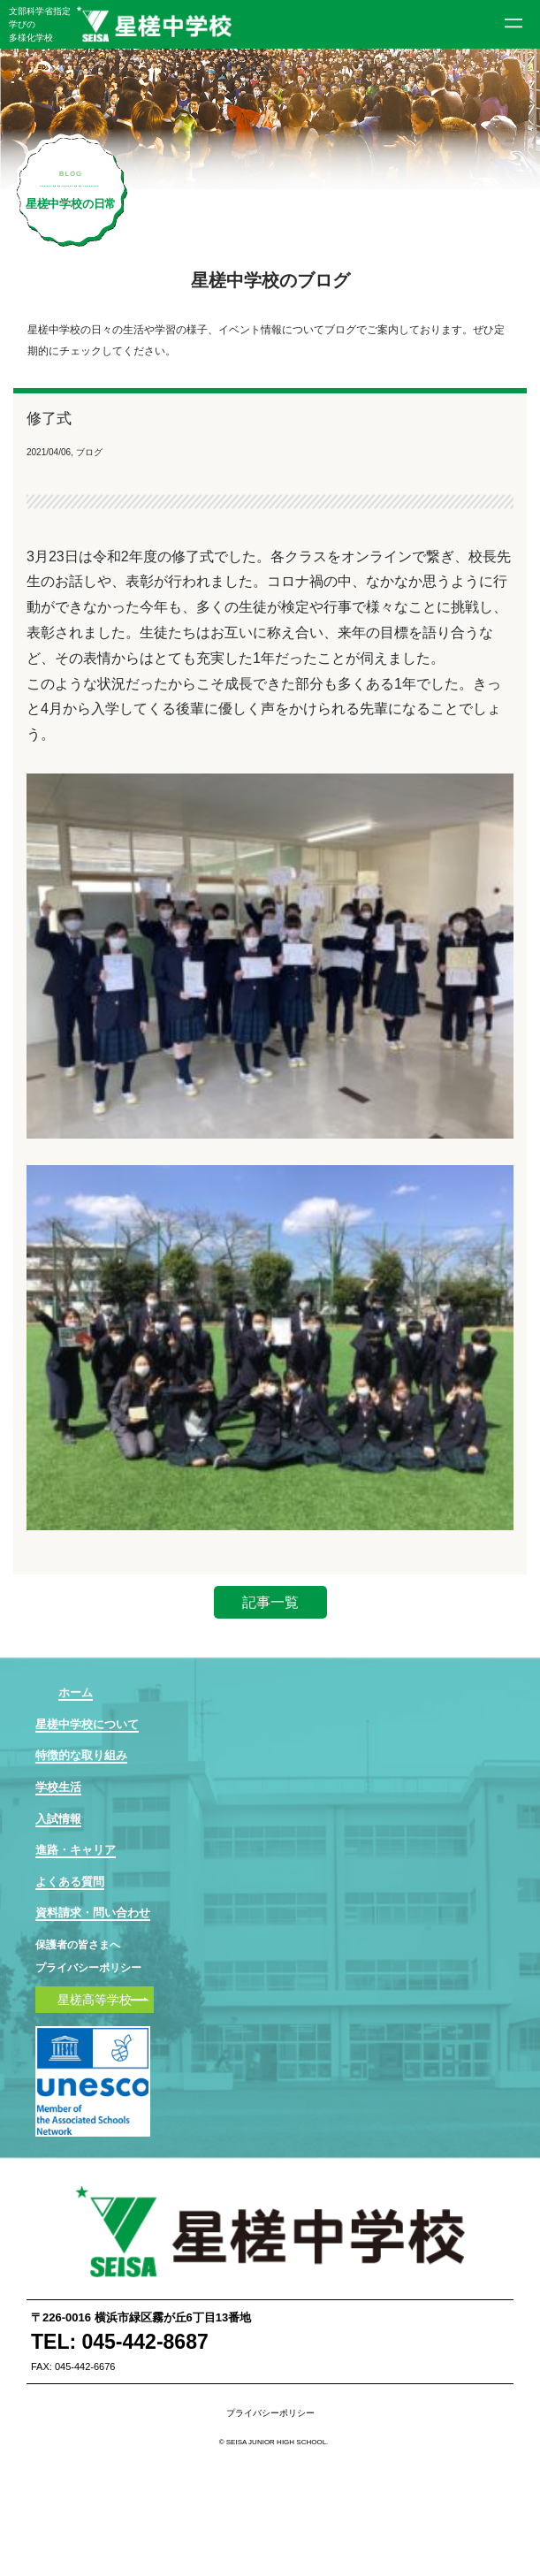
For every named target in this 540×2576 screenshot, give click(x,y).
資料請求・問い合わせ (92, 1912)
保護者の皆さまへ (77, 1946)
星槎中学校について (87, 1724)
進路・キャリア (75, 1849)
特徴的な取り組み (81, 1755)
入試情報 (58, 1818)
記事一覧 (270, 1602)
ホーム (75, 1692)
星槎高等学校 (94, 2000)
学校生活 (58, 1787)
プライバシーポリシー (88, 1968)
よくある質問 (69, 1881)
